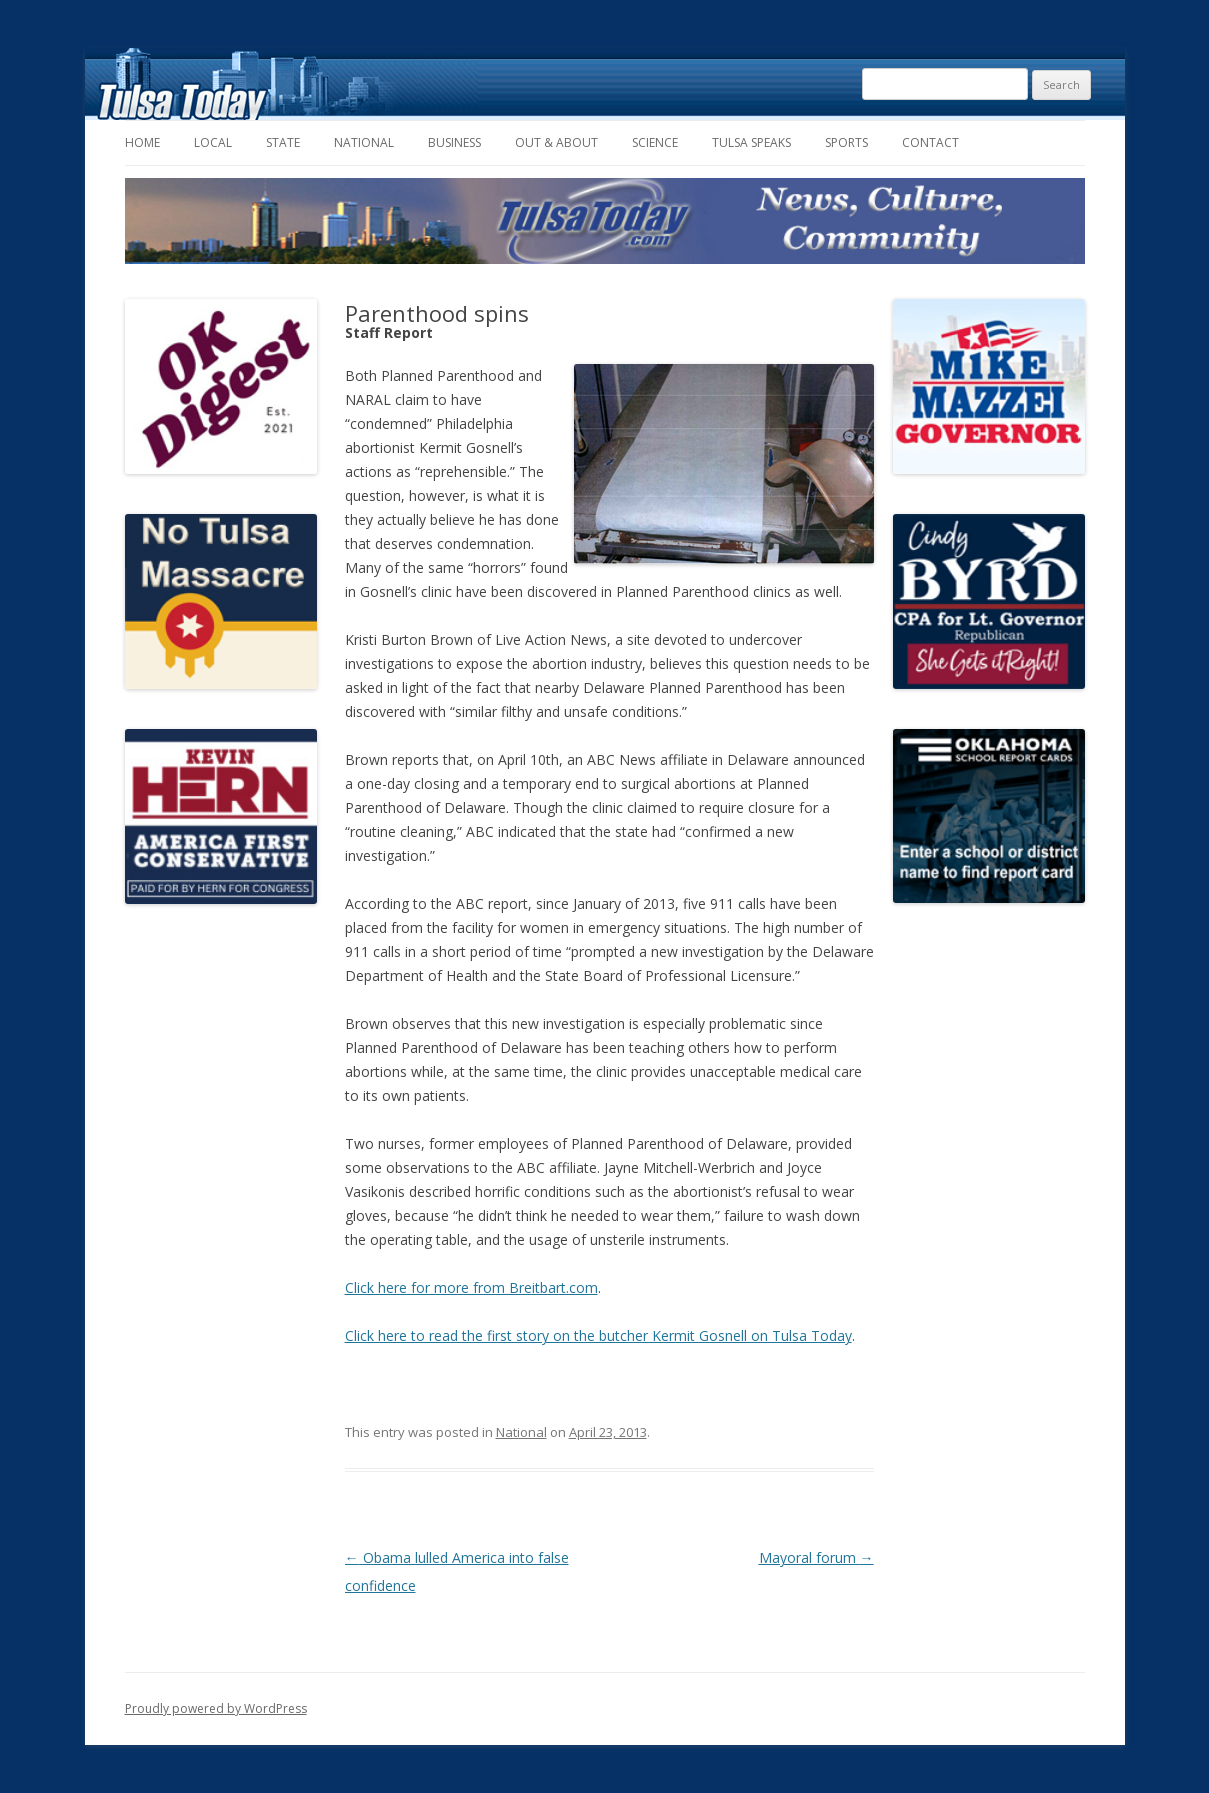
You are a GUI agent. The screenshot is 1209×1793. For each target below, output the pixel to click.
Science (655, 142)
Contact (930, 142)
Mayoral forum (816, 1557)
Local (213, 142)
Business (454, 142)
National (364, 142)
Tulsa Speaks (751, 142)
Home (142, 142)
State (283, 142)
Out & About (556, 142)
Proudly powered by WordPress (216, 1708)
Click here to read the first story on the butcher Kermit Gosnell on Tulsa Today (598, 1335)
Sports (846, 142)
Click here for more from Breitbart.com (471, 1287)
